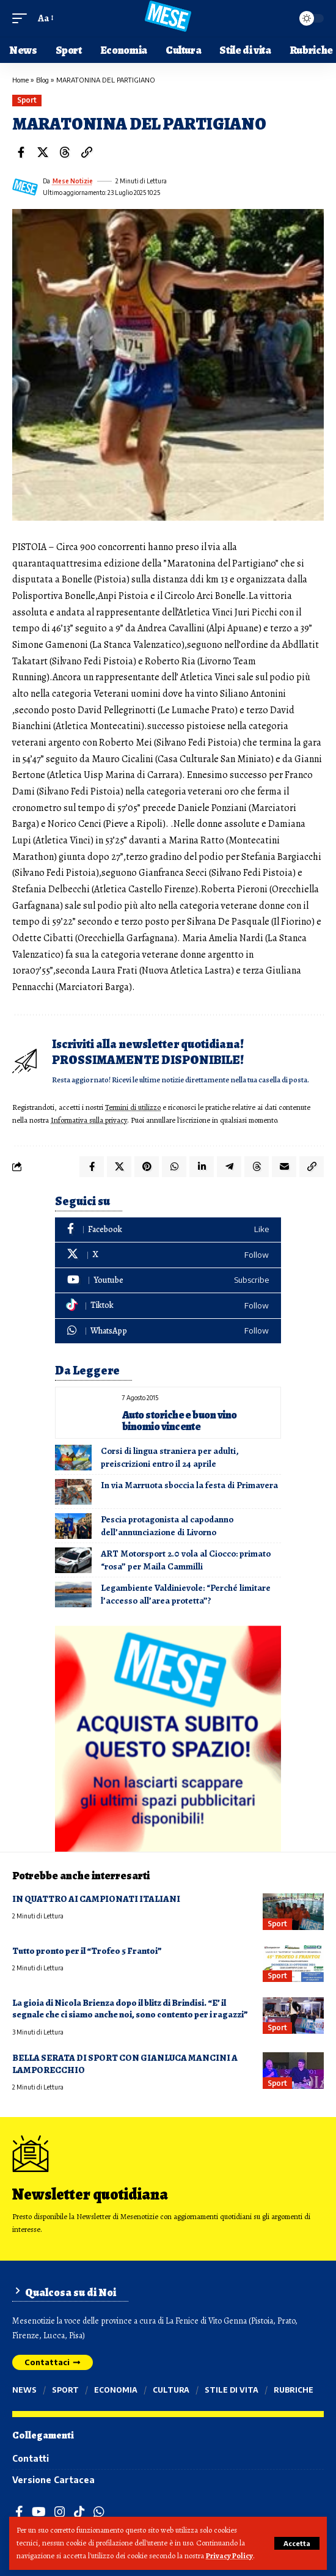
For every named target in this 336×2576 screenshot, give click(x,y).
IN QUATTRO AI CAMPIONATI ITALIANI (96, 1899)
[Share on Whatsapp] (174, 1166)
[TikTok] (79, 2512)
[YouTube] (39, 2512)
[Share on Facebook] (20, 152)
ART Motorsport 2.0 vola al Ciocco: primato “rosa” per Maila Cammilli (186, 1559)
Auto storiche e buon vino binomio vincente (179, 1420)
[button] (297, 2543)
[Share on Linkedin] (201, 1166)
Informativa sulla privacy (89, 1120)
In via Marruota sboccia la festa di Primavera (189, 1485)
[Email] (284, 1166)
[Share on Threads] (64, 152)
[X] (168, 1255)
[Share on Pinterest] (146, 1166)
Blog (42, 80)
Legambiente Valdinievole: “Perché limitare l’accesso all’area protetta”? (186, 1594)
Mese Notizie (73, 181)
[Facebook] (168, 1229)
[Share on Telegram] (229, 1166)
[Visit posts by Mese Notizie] (25, 187)
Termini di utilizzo (133, 1107)
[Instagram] (59, 2512)
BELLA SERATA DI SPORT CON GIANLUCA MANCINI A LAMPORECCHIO (125, 2063)
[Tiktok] (168, 1305)
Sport (27, 100)
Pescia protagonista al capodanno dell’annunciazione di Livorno (167, 1525)
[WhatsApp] (168, 1331)
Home (20, 80)
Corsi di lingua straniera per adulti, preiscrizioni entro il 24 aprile (170, 1457)
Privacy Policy (229, 2555)
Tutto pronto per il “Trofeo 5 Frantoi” (87, 1951)
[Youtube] (168, 1280)
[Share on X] (42, 152)
